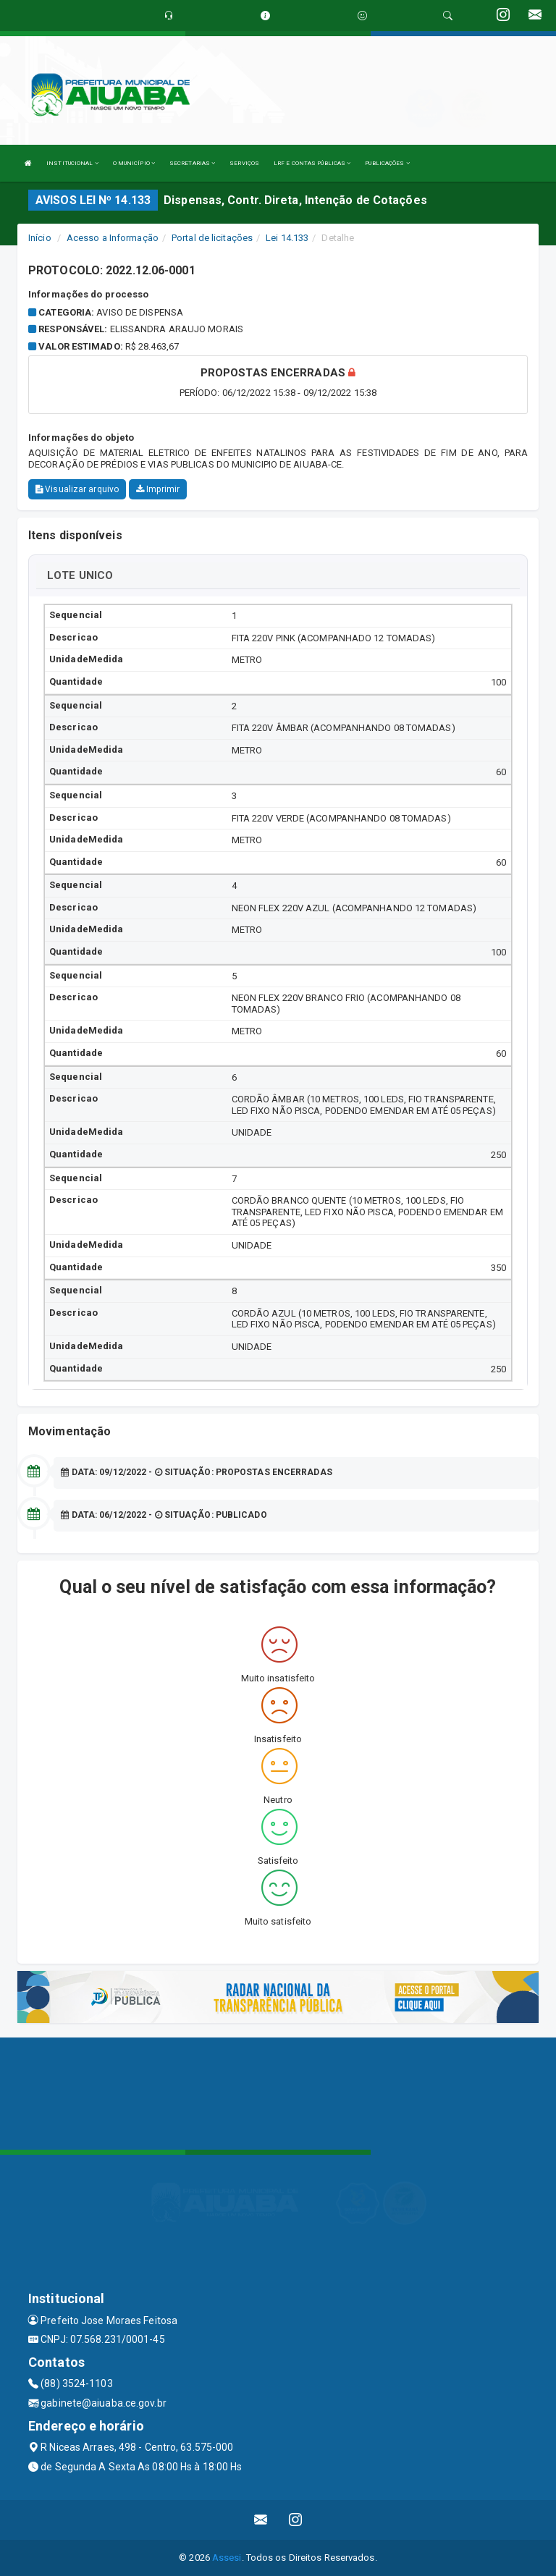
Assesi (227, 2557)
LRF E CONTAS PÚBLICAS (312, 163)
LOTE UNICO (80, 575)
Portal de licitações (212, 237)
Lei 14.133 (287, 237)
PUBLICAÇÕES (387, 163)
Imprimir (158, 489)
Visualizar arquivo (77, 489)
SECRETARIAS (192, 163)
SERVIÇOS (244, 163)
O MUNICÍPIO (134, 163)
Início (39, 237)
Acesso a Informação (113, 237)
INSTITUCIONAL (72, 163)
